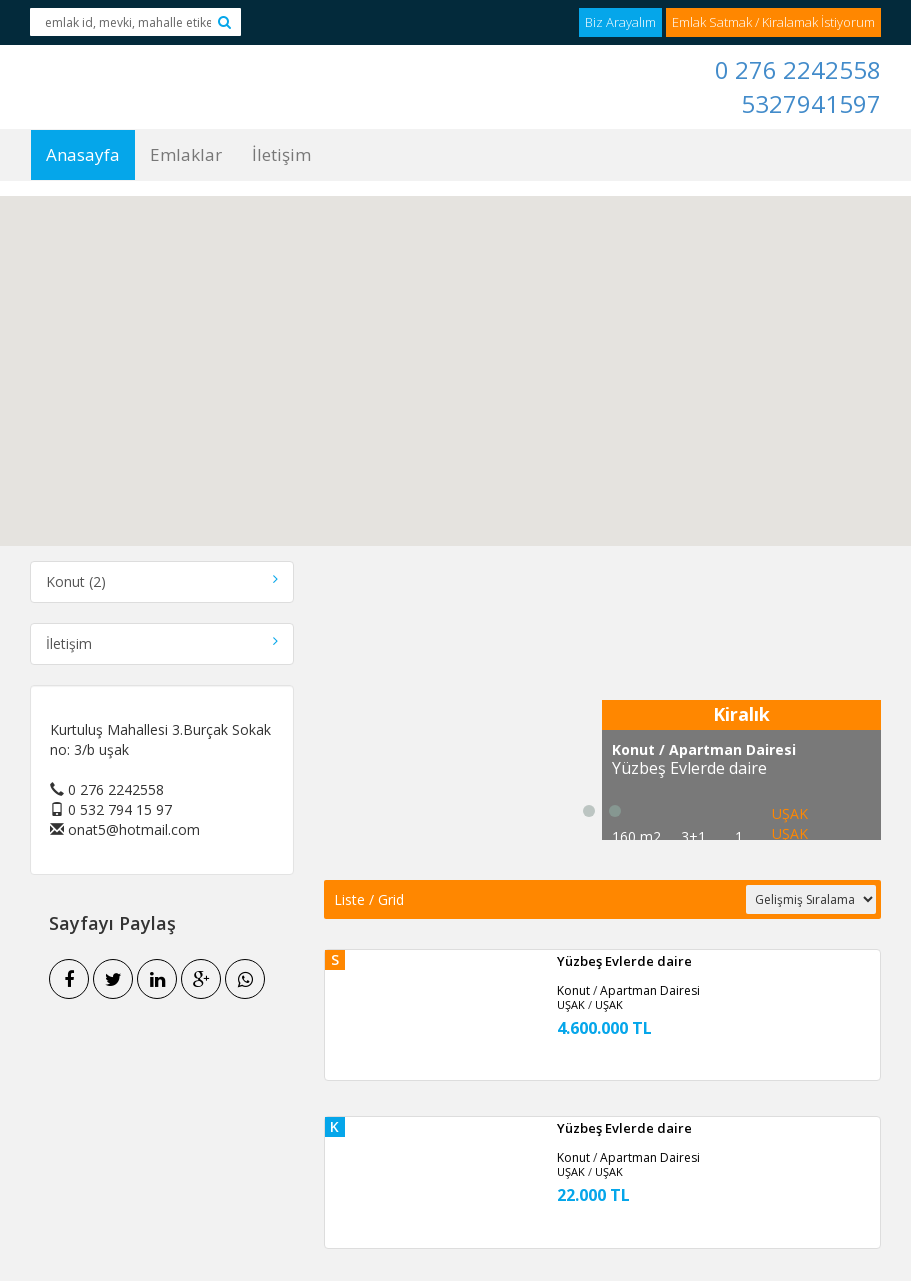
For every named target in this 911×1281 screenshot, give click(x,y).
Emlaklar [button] (186, 154)
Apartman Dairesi (650, 990)
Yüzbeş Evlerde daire (624, 961)
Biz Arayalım (620, 22)
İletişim (281, 154)
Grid (391, 899)
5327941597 (811, 103)
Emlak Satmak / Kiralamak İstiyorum (773, 22)
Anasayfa (83, 154)
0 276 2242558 (798, 69)
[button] (456, 355)
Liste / (356, 899)
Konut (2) (162, 581)
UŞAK (790, 833)
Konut (573, 990)
